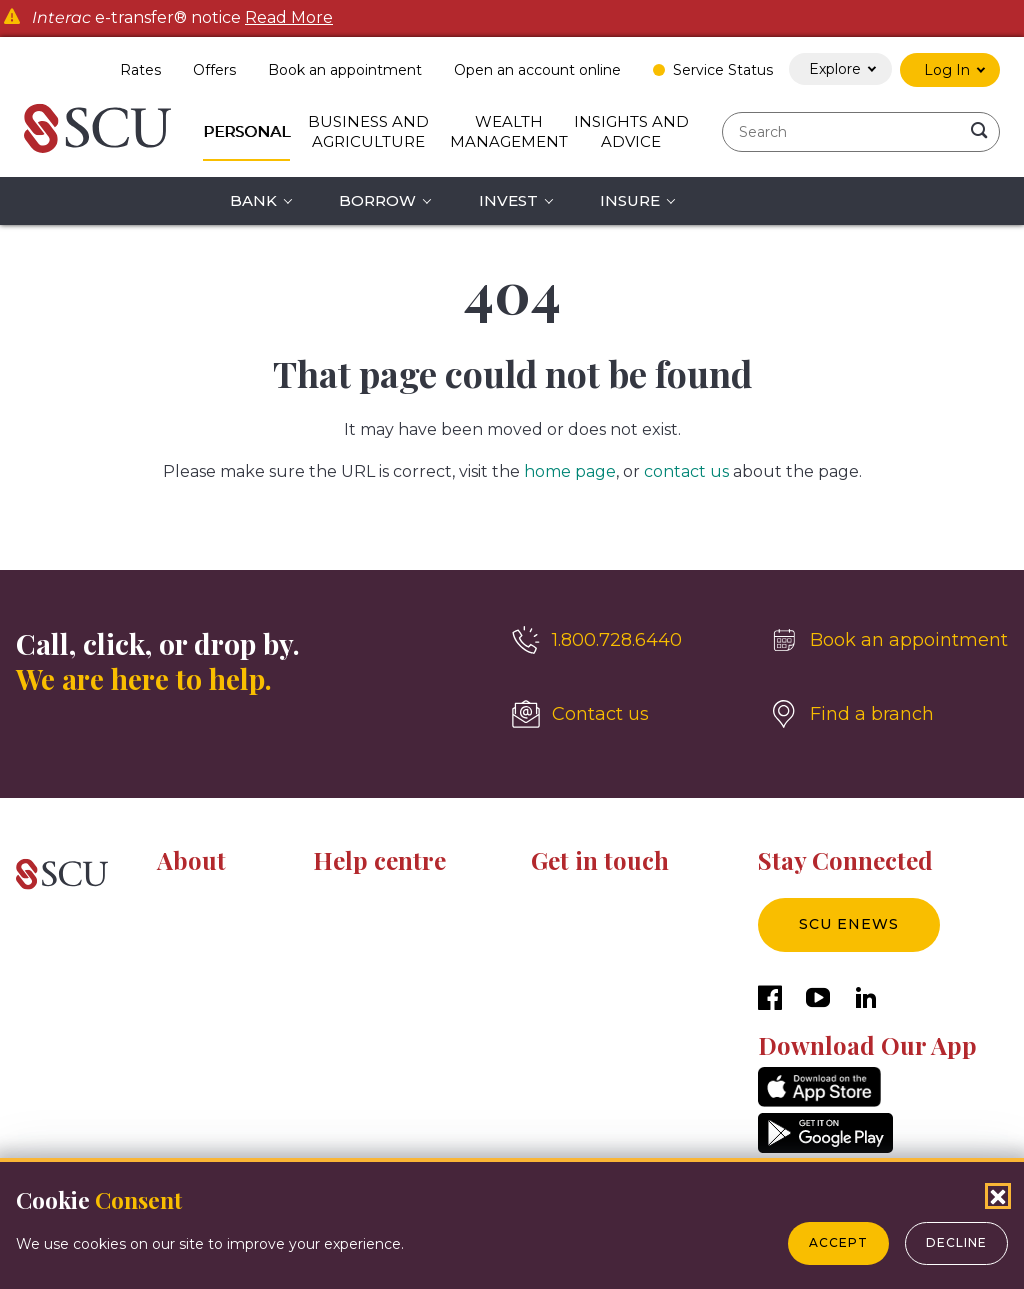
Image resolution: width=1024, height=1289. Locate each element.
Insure (630, 200)
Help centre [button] (379, 860)
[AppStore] (819, 1101)
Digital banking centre (390, 934)
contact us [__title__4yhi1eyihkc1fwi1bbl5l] (686, 471)
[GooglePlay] (825, 1147)
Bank (253, 200)
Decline (956, 1242)
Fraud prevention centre (397, 968)
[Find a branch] (889, 714)
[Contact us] (625, 714)
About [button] (191, 860)
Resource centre (371, 899)
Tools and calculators (384, 1002)
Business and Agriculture (368, 131)
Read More (289, 18)
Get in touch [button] (600, 860)
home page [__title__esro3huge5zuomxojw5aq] (570, 471)
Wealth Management (509, 131)
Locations (565, 934)
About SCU (195, 899)
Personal (246, 131)
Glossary (342, 1036)
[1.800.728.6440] (625, 640)
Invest (508, 200)
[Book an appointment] (889, 640)
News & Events (210, 968)
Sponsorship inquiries (604, 968)
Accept (838, 1242)
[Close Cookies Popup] (998, 1196)
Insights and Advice (631, 131)
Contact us (569, 899)
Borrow (377, 200)
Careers (183, 934)
